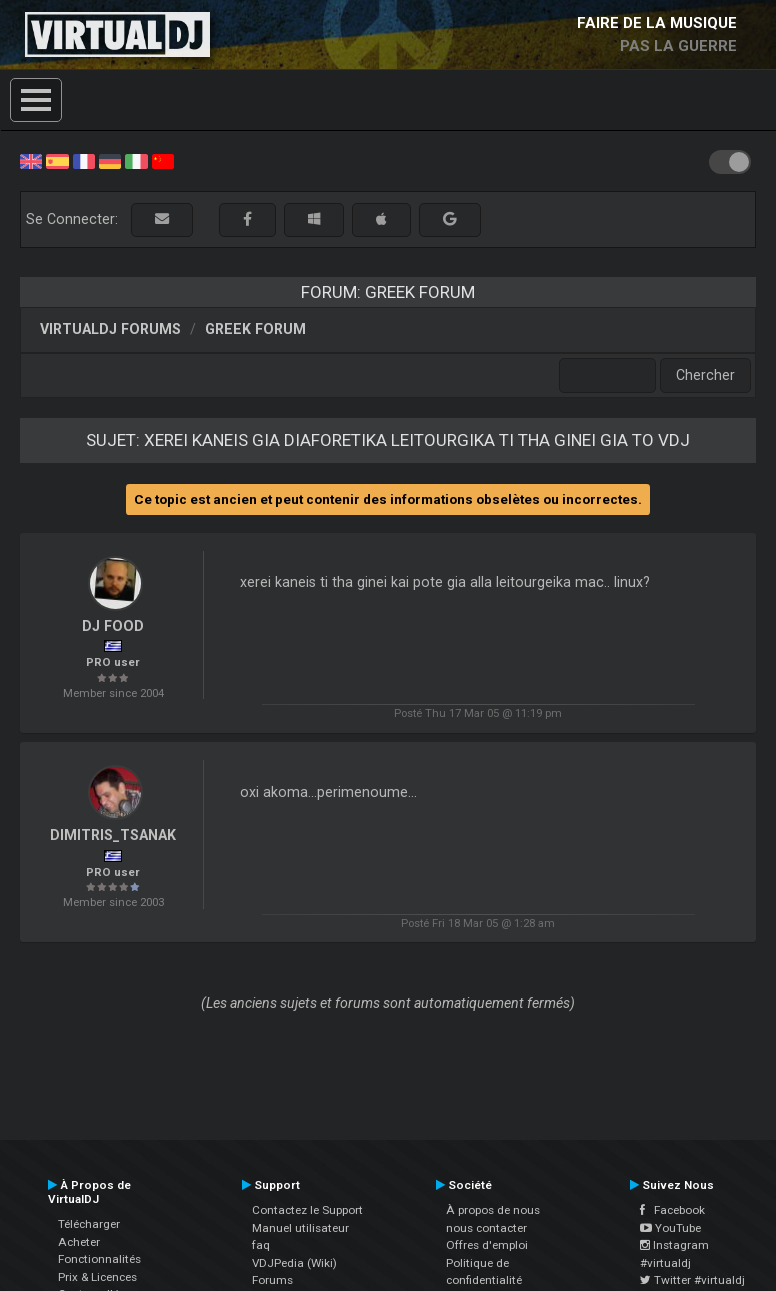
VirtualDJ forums (110, 329)
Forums (272, 1280)
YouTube (670, 1228)
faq (261, 1245)
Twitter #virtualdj (692, 1280)
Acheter (79, 1242)
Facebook (672, 1210)
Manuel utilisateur (300, 1228)
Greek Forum (255, 329)
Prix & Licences (97, 1277)
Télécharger (89, 1224)
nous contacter (486, 1228)
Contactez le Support (307, 1210)
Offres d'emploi (487, 1245)
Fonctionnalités (99, 1259)
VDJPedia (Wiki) (294, 1263)
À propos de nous (493, 1210)
